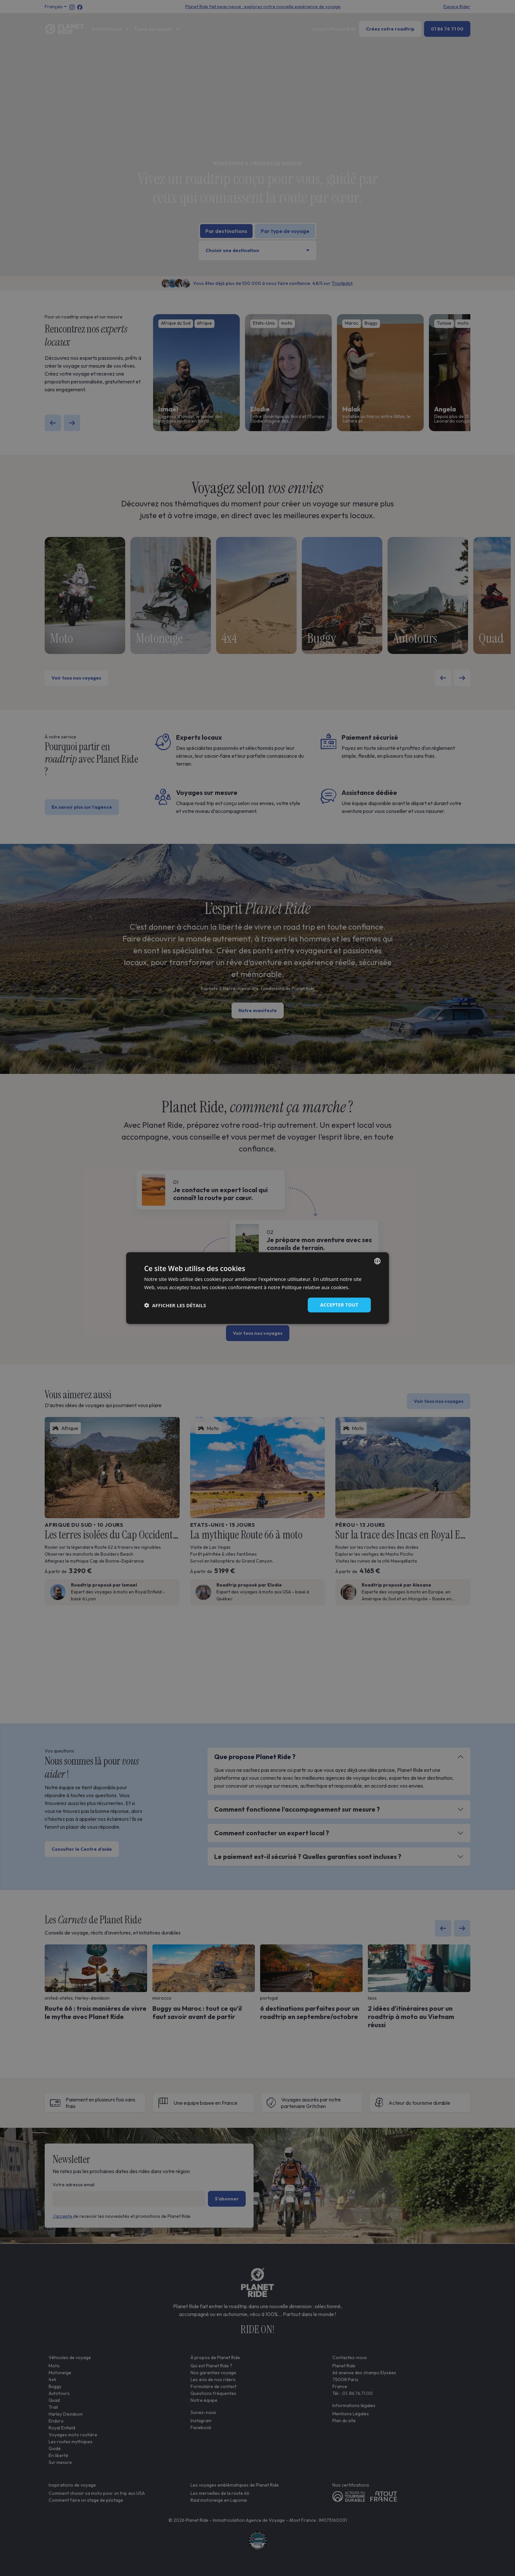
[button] (175, 1305)
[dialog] (257, 1288)
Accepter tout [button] (339, 1305)
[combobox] (377, 1261)
